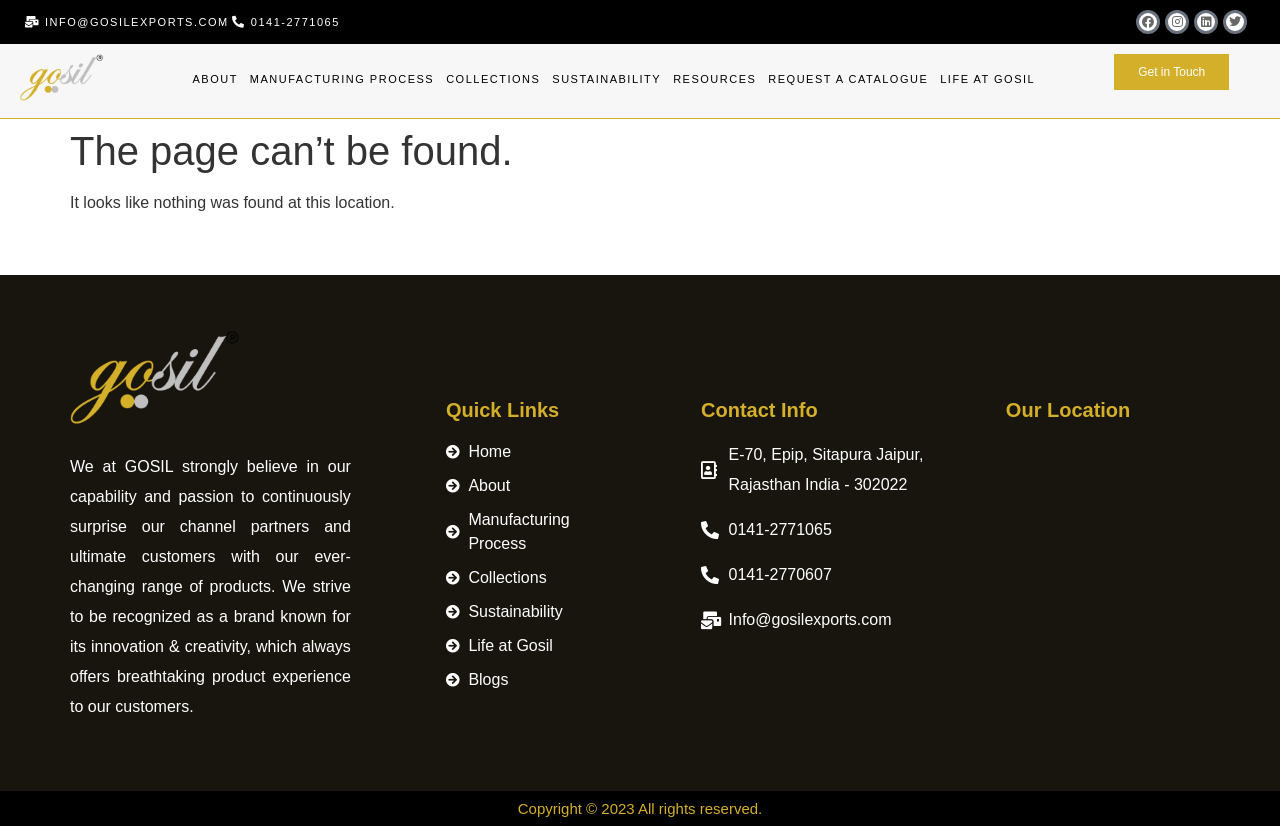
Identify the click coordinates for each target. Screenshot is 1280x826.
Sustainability (606, 79)
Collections (493, 79)
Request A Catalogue (848, 79)
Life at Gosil (987, 79)
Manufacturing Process (342, 79)
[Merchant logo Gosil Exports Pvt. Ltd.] (1108, 555)
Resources (714, 79)
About (214, 79)
